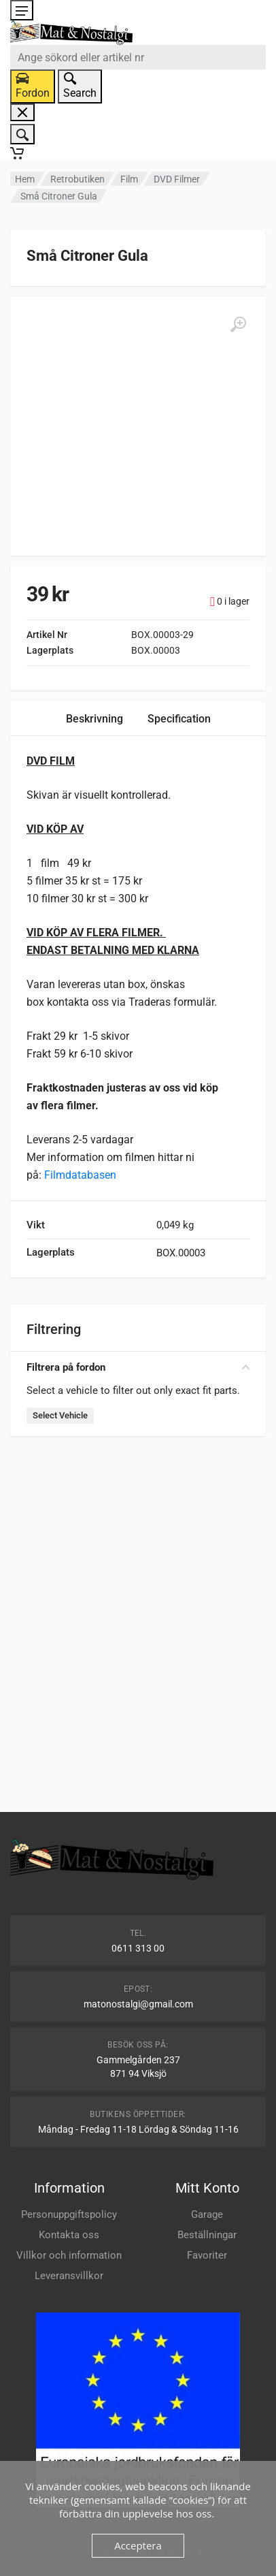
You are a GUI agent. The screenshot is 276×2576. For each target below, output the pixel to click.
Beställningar (207, 2235)
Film (129, 179)
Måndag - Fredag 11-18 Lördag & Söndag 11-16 (138, 2129)
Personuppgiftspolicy (69, 2214)
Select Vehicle (60, 1415)
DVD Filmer (177, 179)
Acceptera (138, 2545)
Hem (25, 179)
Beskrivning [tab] (94, 718)
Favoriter (207, 2255)
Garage (207, 2214)
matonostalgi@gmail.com (138, 2004)
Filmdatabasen (80, 1174)
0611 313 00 (138, 1948)
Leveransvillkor (69, 2276)
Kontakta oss (69, 2235)
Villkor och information (69, 2255)
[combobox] (138, 57)
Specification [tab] (179, 718)
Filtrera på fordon (138, 1367)
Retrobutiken (77, 179)
